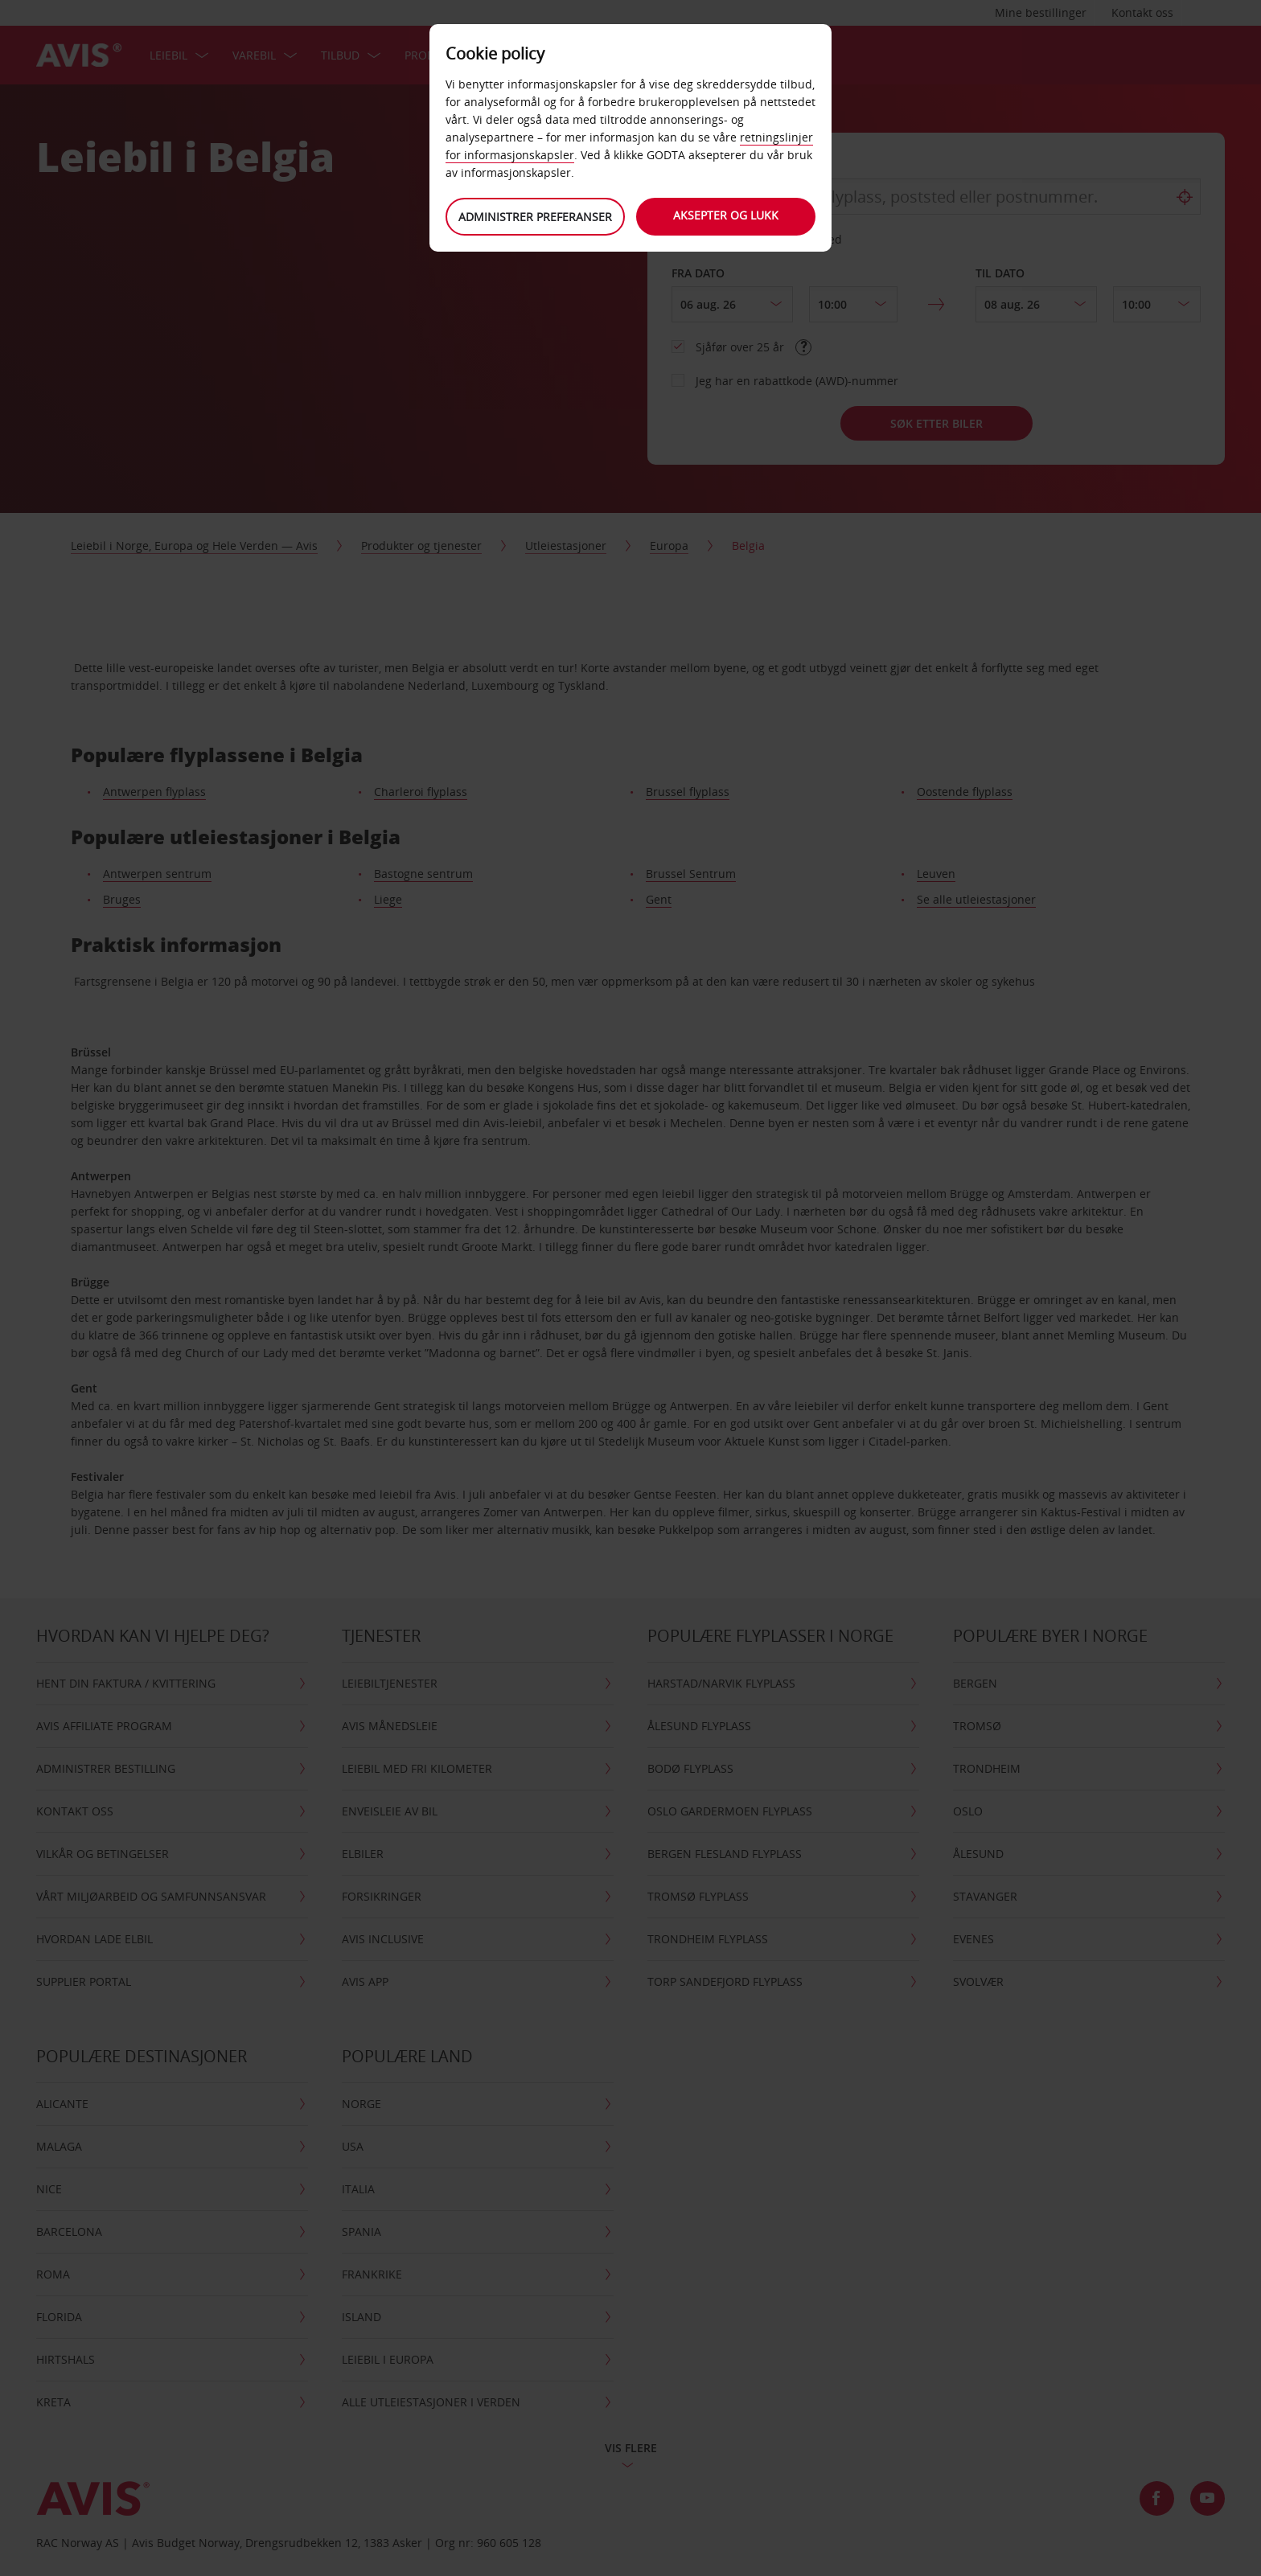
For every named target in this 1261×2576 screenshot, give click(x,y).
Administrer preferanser (534, 216)
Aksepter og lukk (727, 215)
